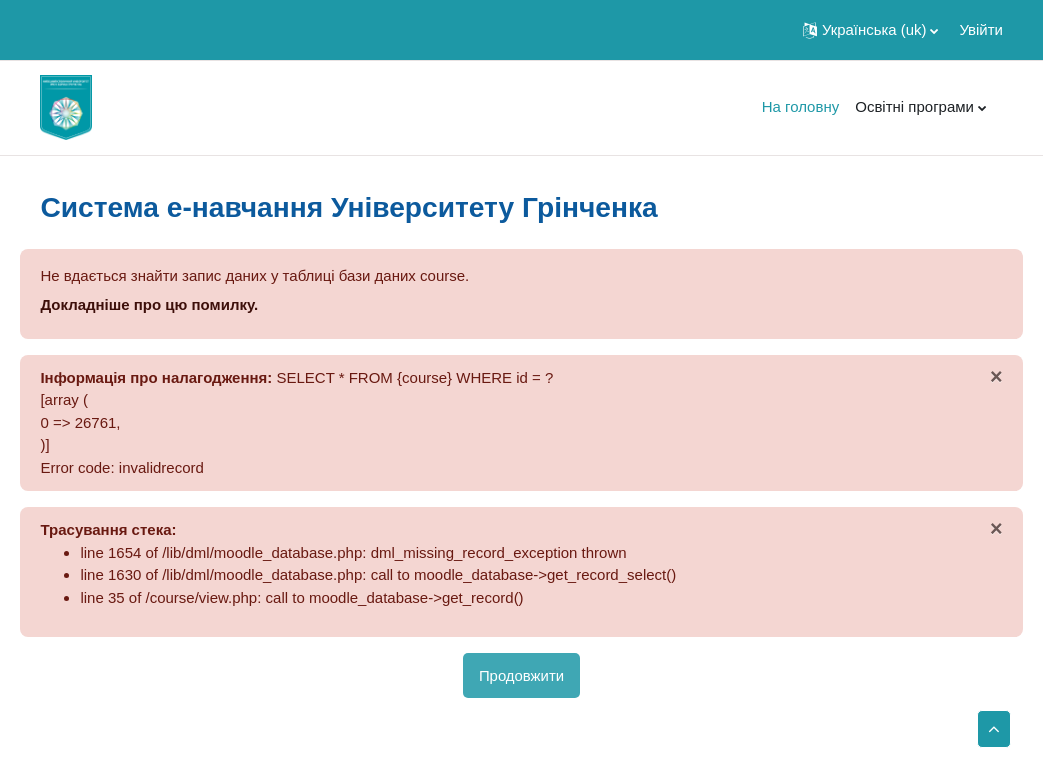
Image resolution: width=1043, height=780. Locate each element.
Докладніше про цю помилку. (149, 304)
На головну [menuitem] (801, 106)
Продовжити (521, 675)
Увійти (981, 29)
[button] (870, 30)
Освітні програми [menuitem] (914, 106)
